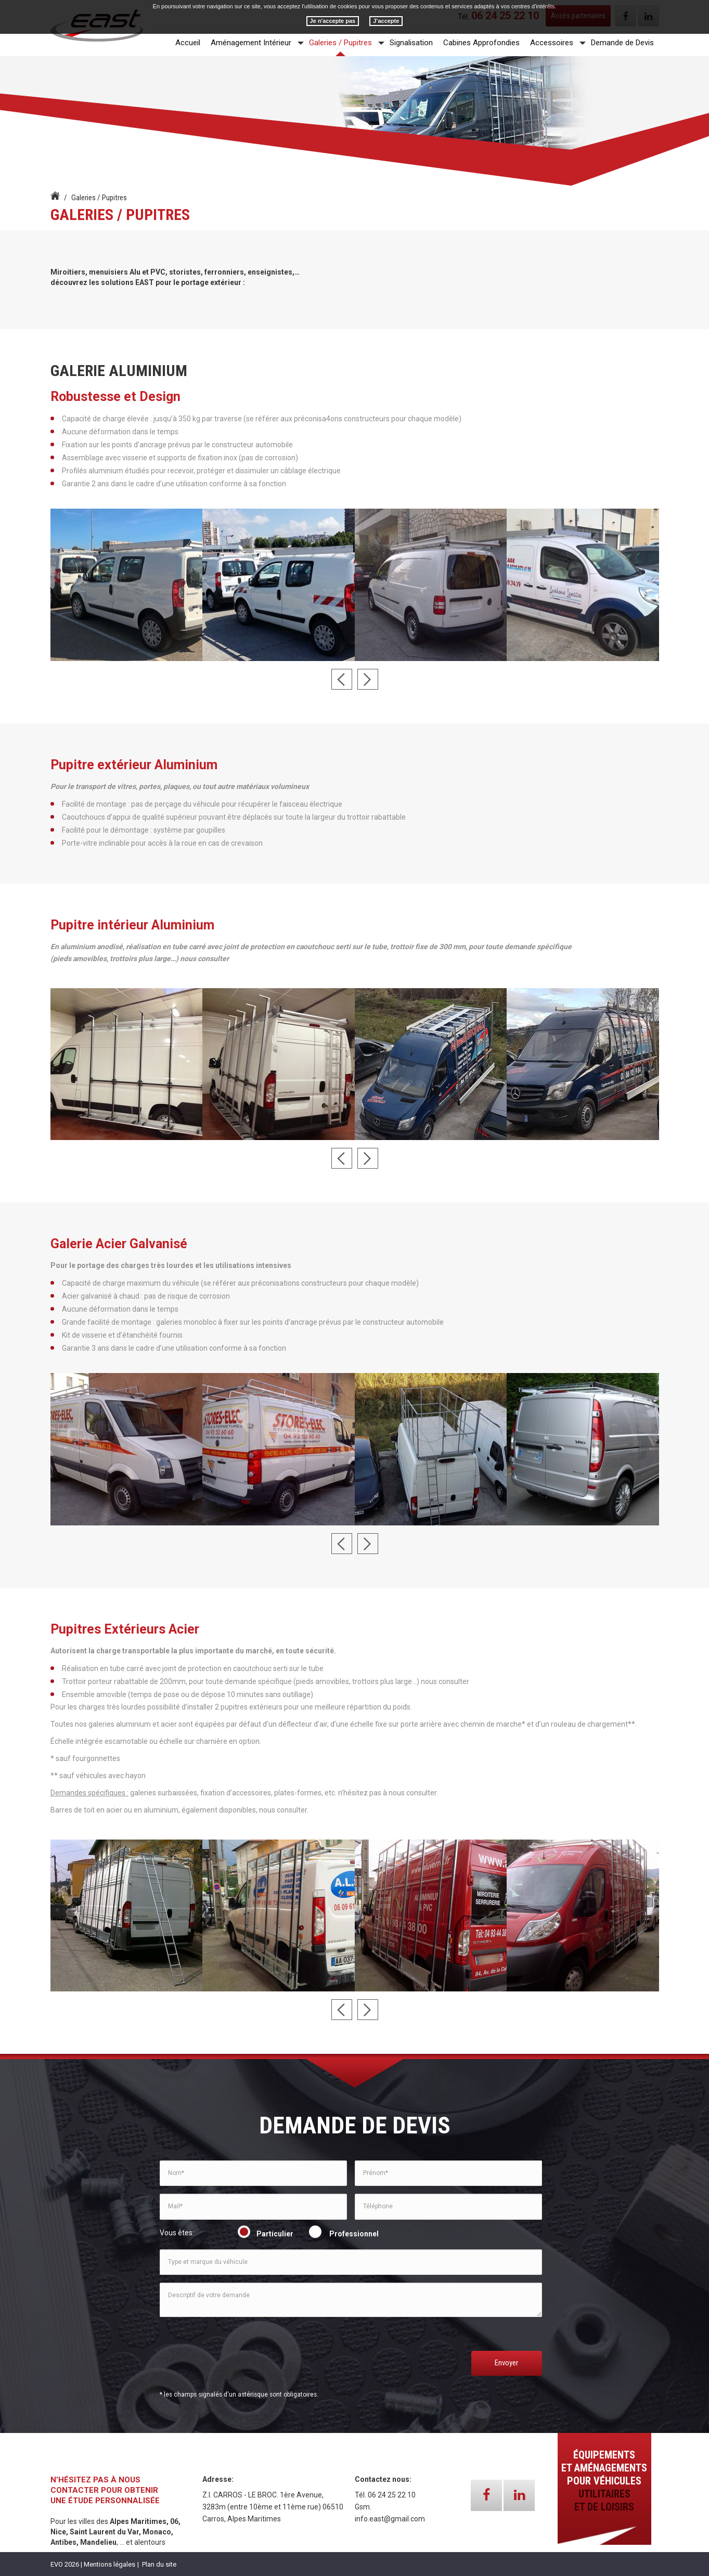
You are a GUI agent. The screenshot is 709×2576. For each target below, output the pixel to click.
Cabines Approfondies (481, 42)
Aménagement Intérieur (251, 42)
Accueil (187, 42)
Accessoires (551, 42)
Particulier (266, 2234)
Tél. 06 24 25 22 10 (385, 2495)
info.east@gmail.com (390, 2519)
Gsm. (363, 2507)
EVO (56, 2564)
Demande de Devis (622, 42)
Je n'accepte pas (333, 21)
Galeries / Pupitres (340, 42)
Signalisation (411, 42)
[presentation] (239, 2360)
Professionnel (345, 2234)
